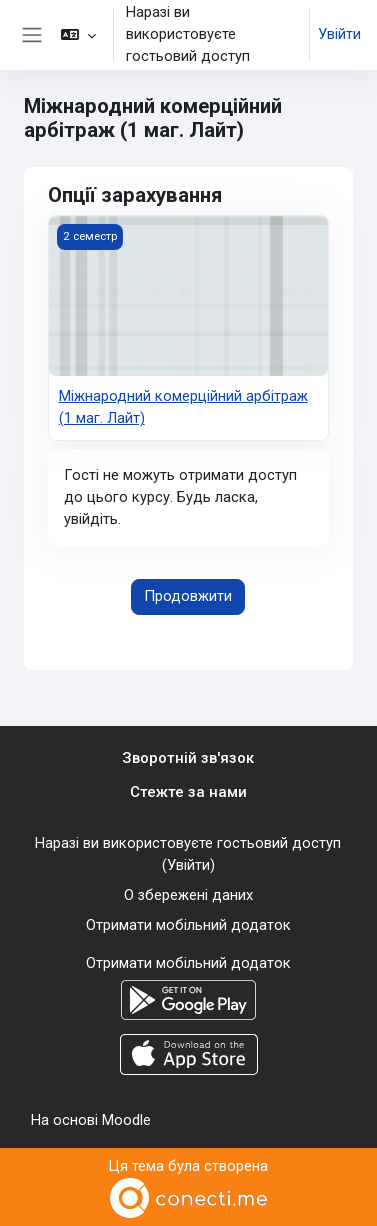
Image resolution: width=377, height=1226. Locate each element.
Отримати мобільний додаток (188, 925)
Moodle (126, 1120)
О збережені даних (188, 895)
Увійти (339, 34)
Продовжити (188, 596)
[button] (78, 35)
